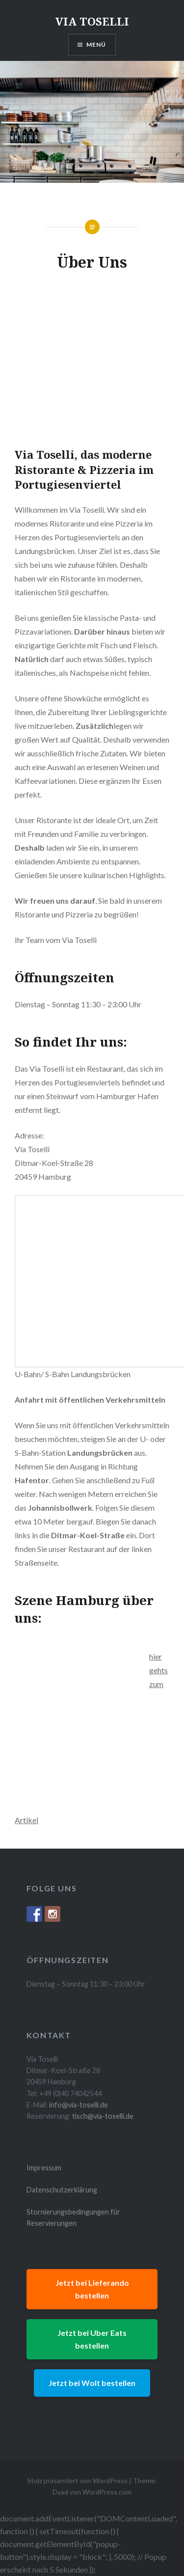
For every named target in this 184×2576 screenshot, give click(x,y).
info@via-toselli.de (78, 2105)
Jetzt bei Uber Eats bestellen (92, 2339)
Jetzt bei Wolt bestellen (92, 2382)
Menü (96, 44)
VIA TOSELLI (92, 21)
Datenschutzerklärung (61, 2190)
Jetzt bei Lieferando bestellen (92, 2289)
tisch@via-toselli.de (102, 2116)
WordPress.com (106, 2492)
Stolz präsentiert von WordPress (77, 2480)
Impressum (43, 2167)
